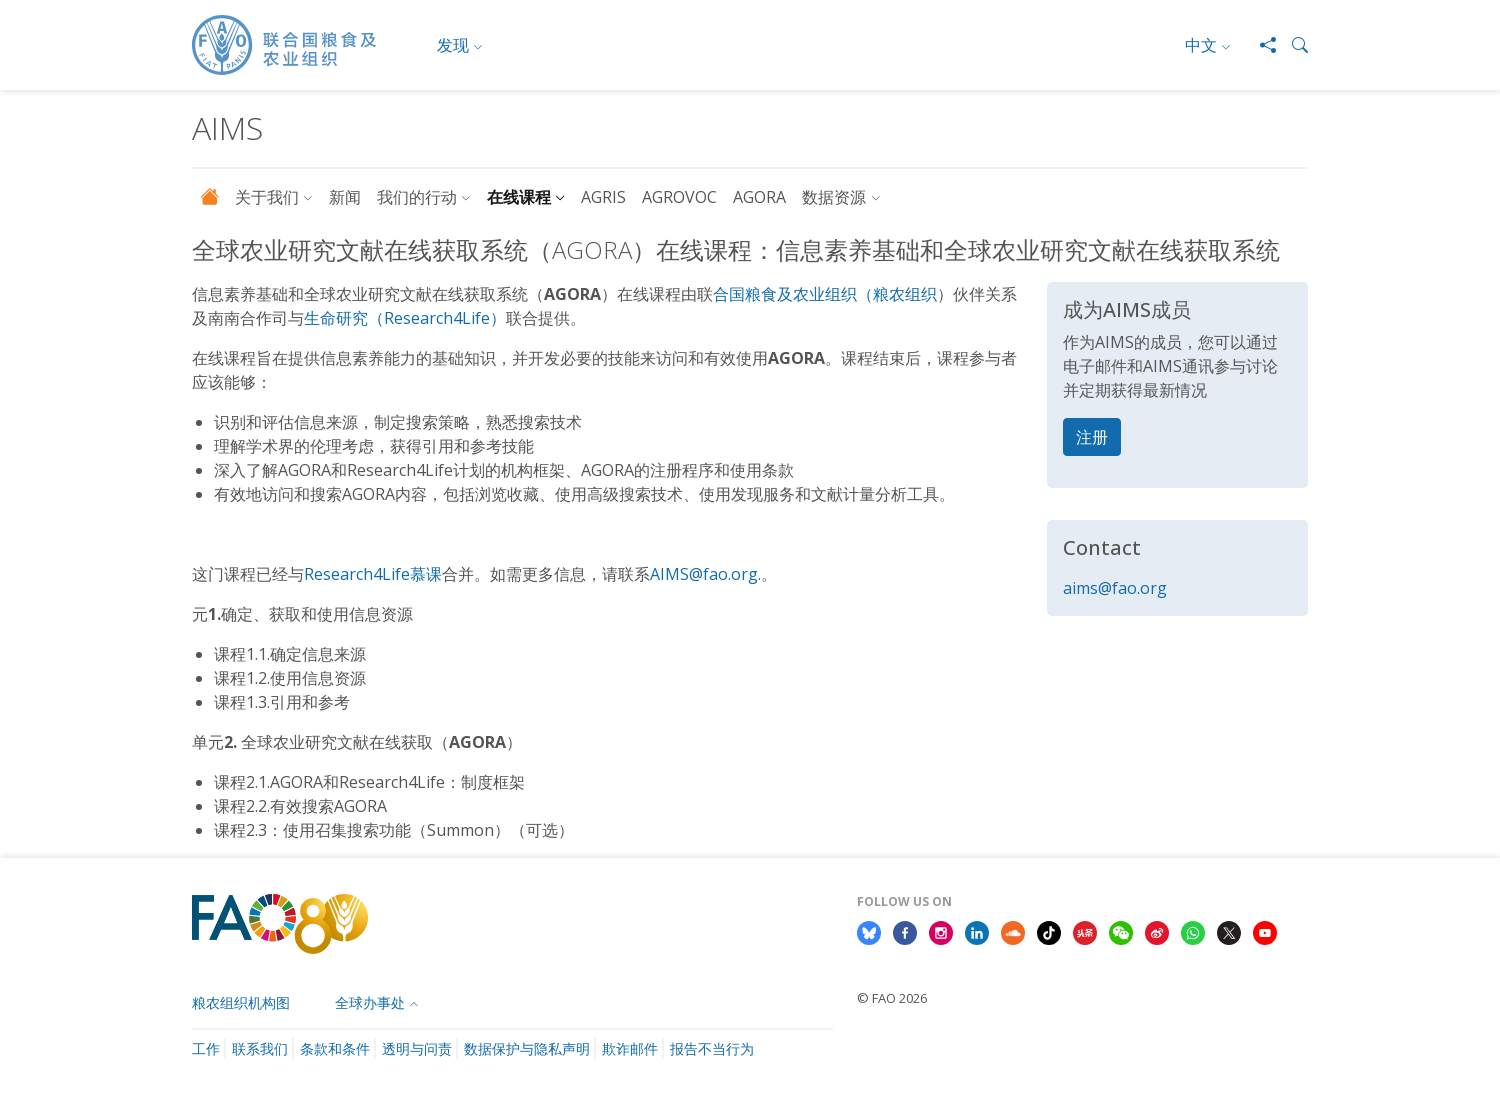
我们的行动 (417, 197)
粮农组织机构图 (241, 1002)
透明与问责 (417, 1048)
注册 (1092, 437)
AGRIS (603, 197)
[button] (1292, 45)
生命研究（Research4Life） (405, 318)
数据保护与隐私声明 (527, 1048)
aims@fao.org (1115, 588)
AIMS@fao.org (704, 574)
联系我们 (260, 1048)
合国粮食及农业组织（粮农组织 (825, 294)
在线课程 (519, 197)
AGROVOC (679, 197)
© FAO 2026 (892, 998)
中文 (1201, 45)
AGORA (759, 197)
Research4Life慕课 (373, 574)
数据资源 (834, 197)
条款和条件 (335, 1048)
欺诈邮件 (630, 1048)
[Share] (1260, 45)
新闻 (345, 197)
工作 (206, 1048)
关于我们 (267, 197)
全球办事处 (370, 1002)
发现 (453, 45)
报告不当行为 (712, 1048)
